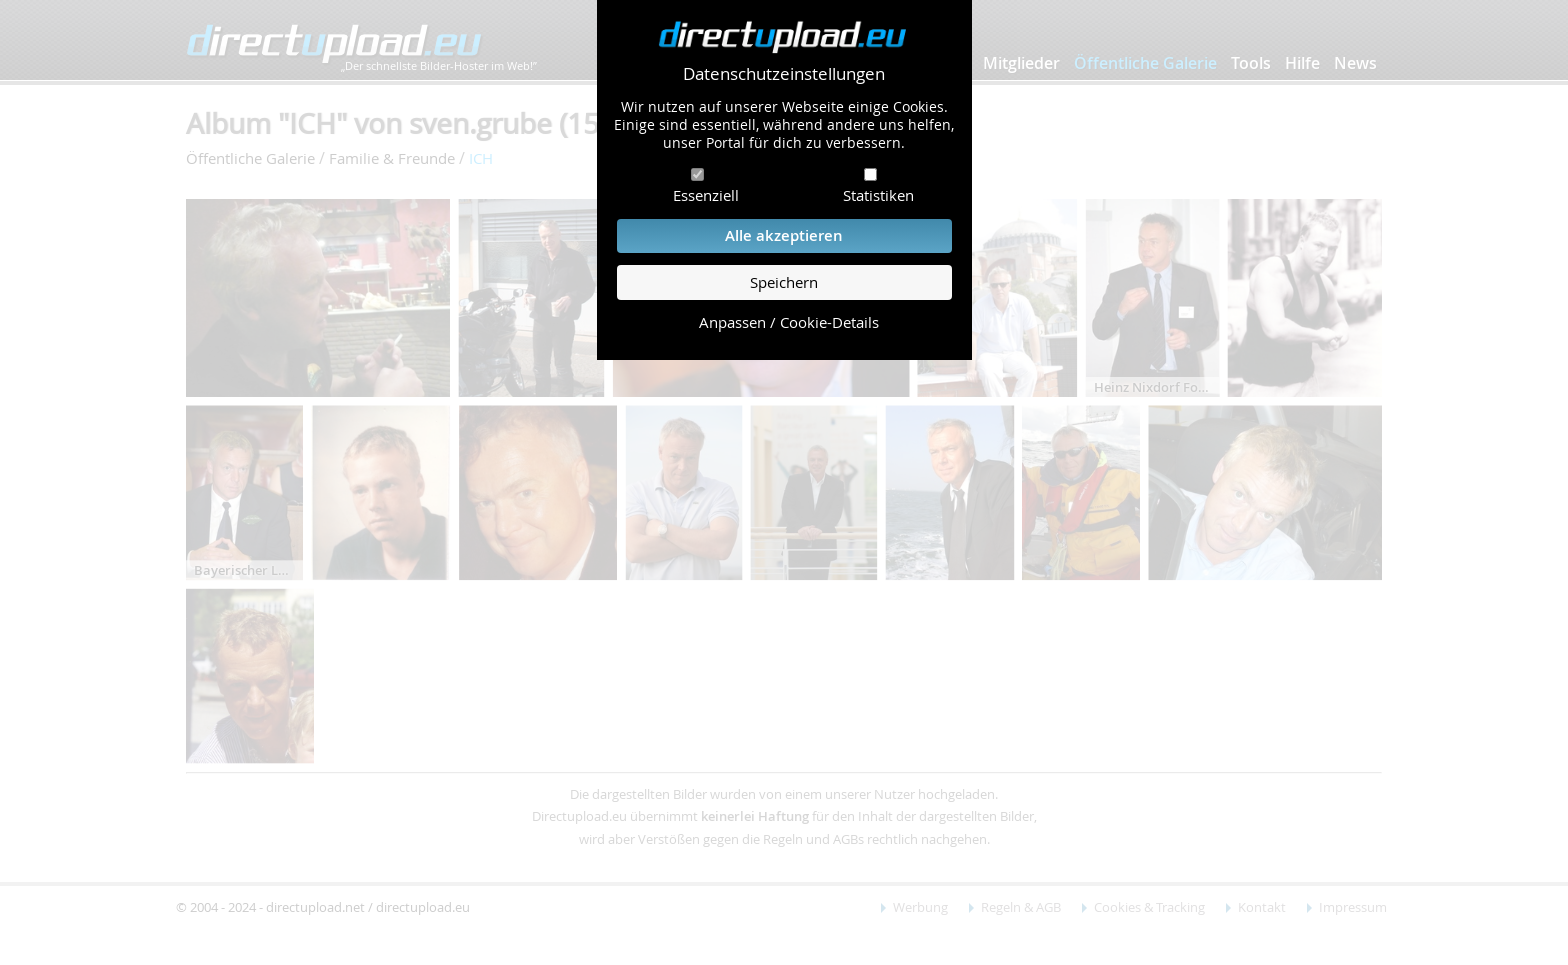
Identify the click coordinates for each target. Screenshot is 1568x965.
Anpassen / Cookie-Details (789, 322)
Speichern (784, 282)
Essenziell (706, 195)
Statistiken (878, 195)
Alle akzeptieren (784, 235)
